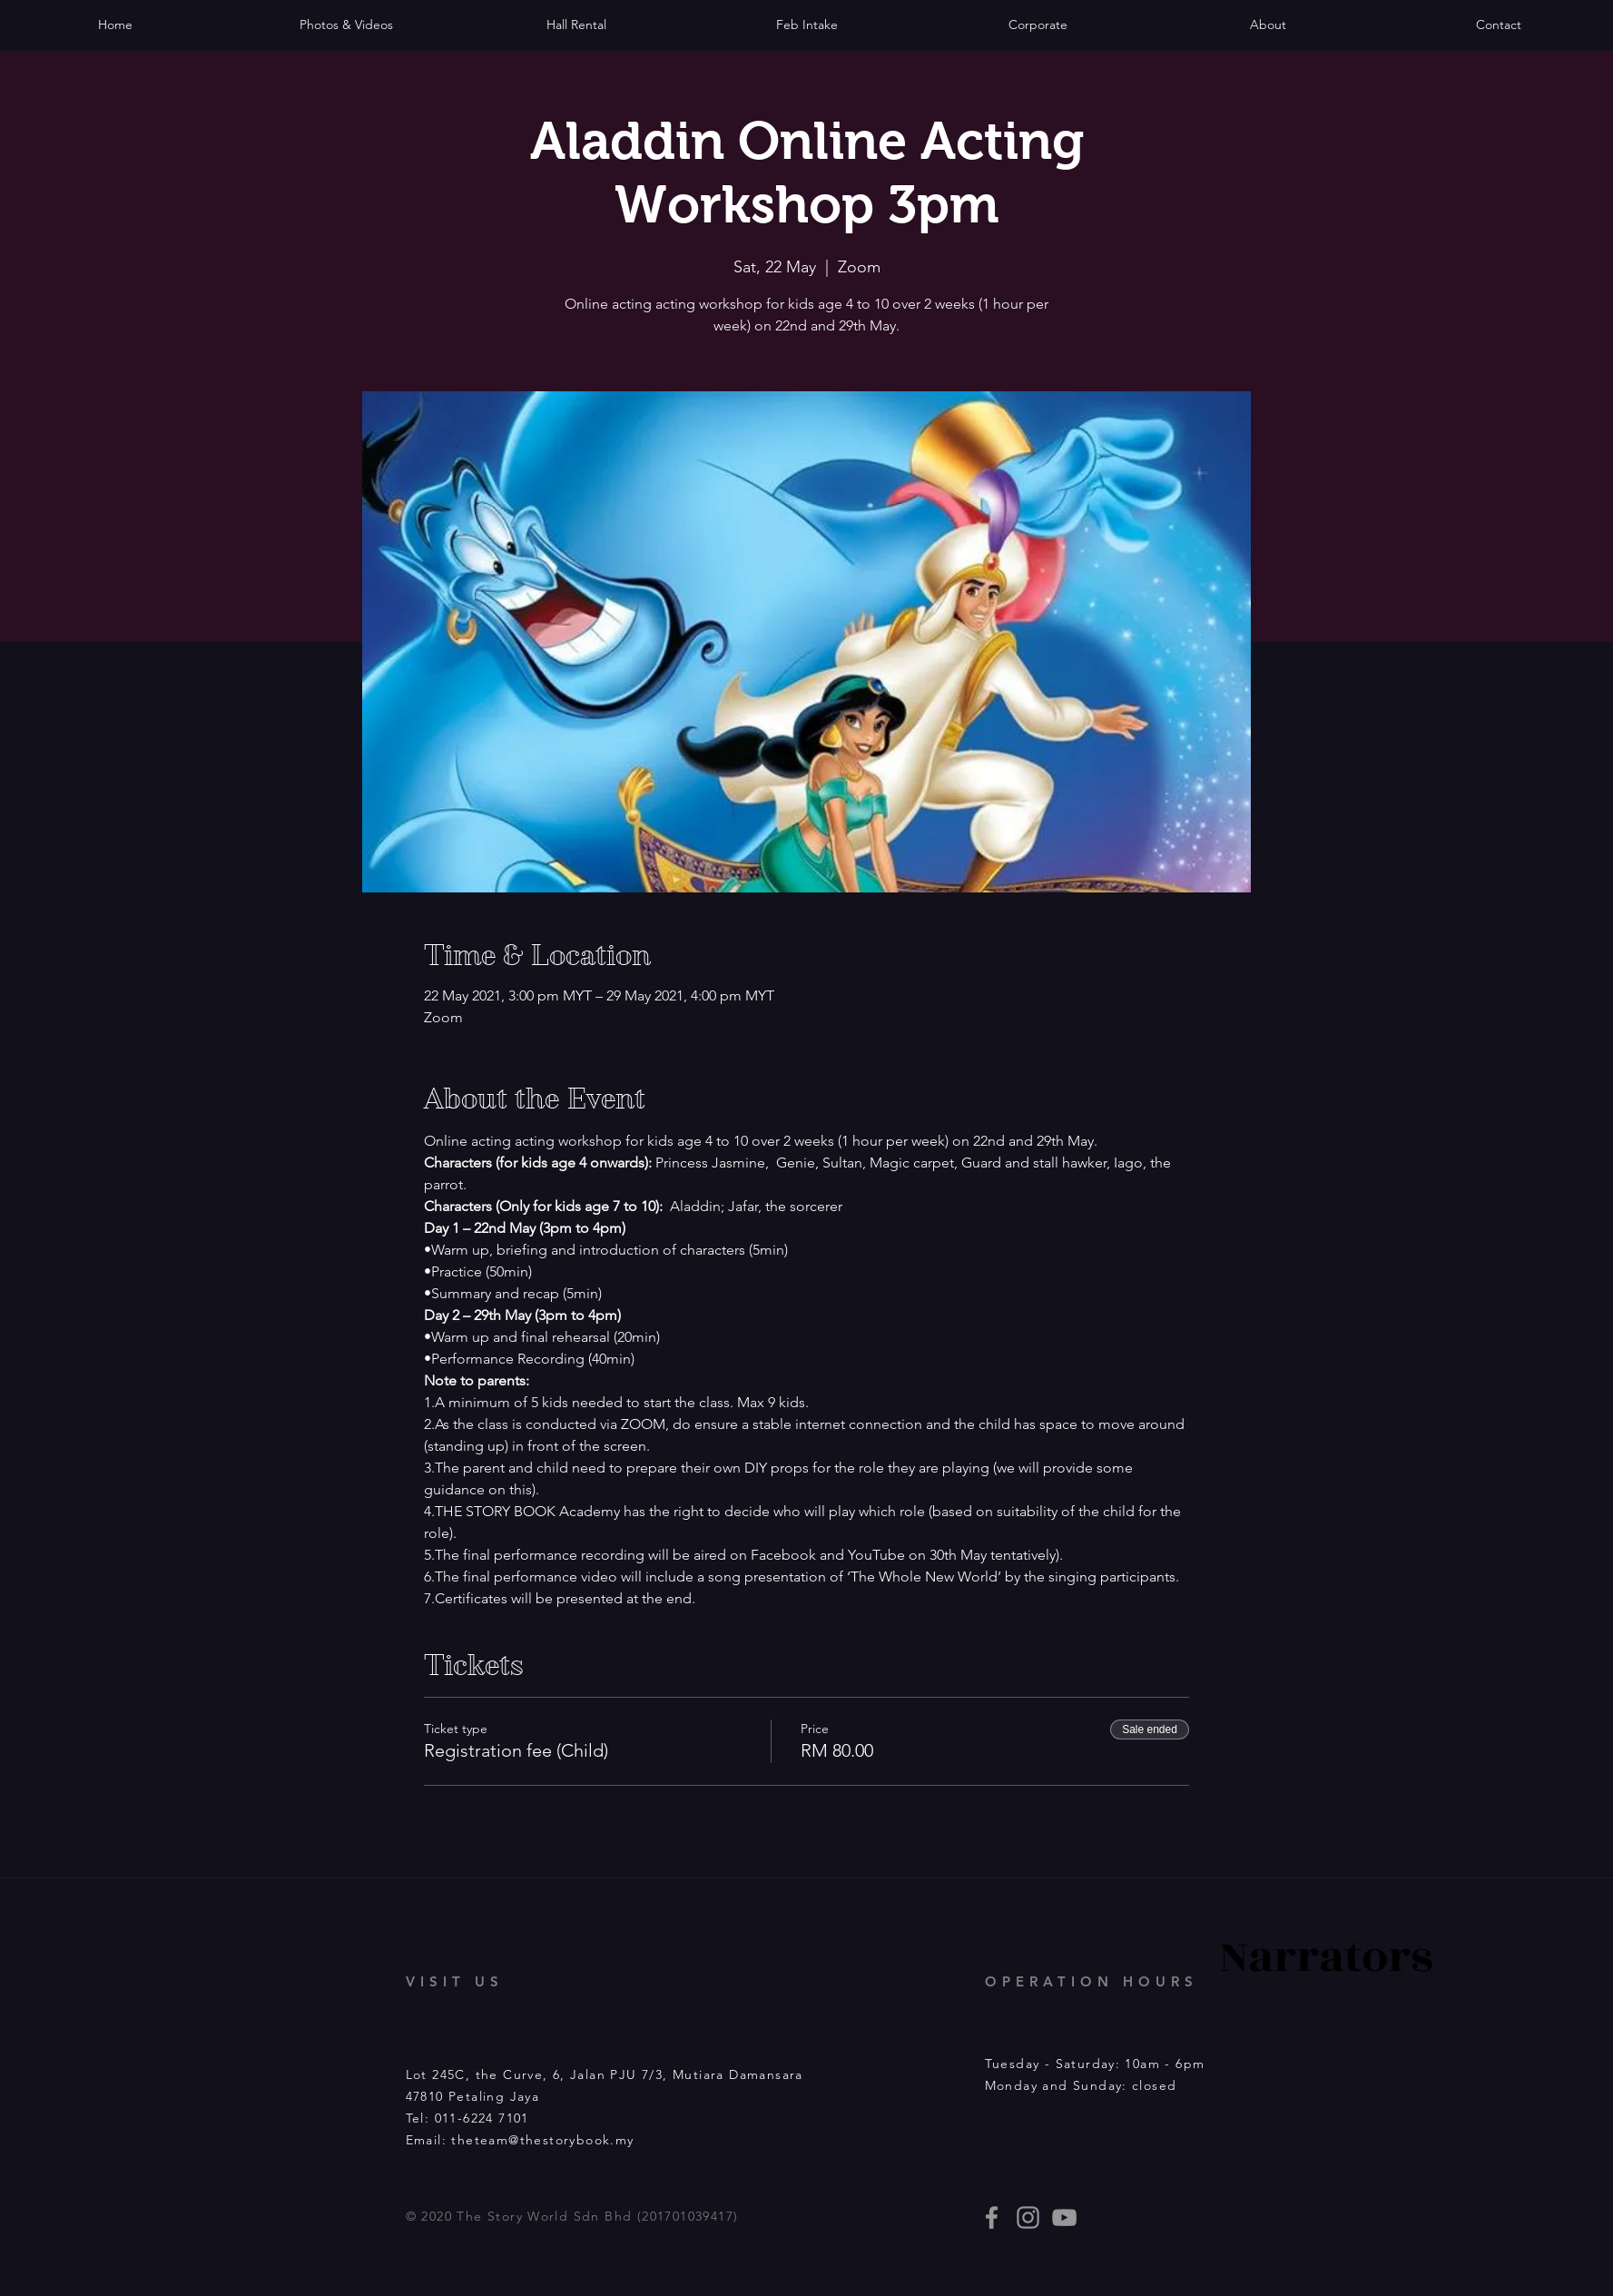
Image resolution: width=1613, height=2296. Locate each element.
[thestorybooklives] (992, 2217)
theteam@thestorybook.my (542, 2140)
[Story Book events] (1064, 2217)
